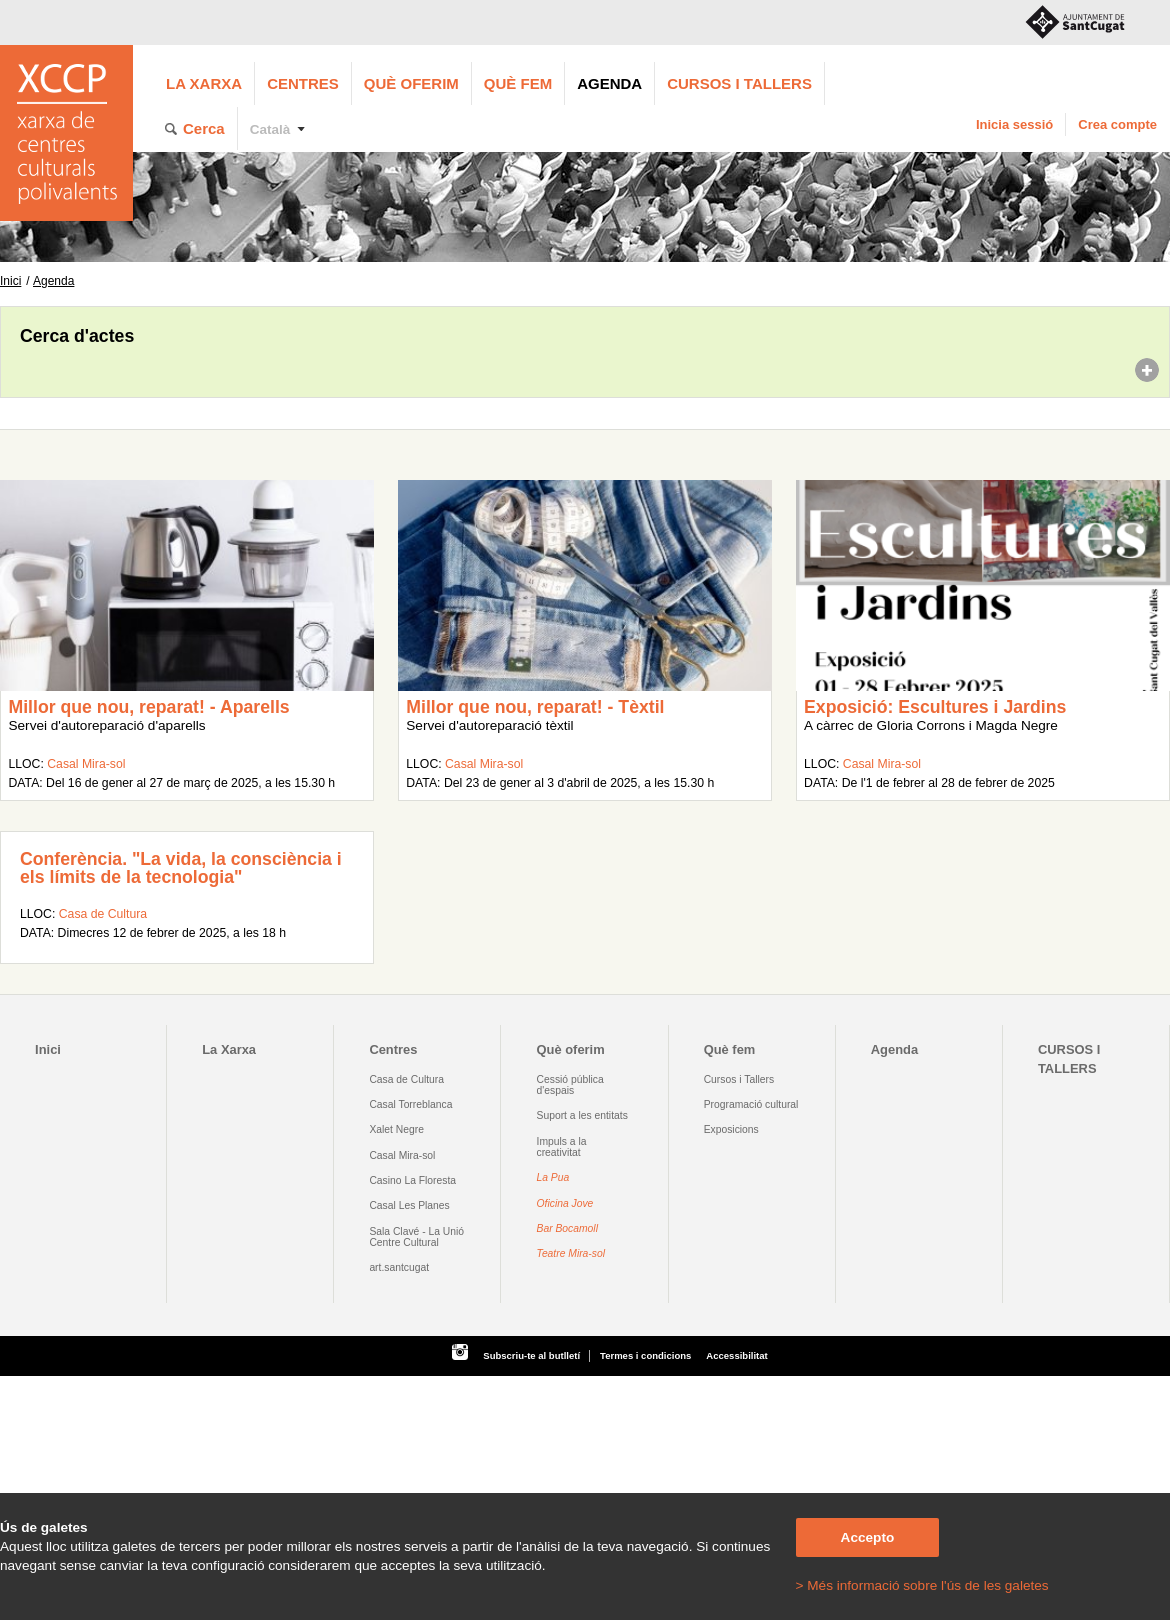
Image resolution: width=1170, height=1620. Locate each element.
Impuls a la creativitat (562, 1147)
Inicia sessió (1014, 124)
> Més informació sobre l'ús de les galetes (922, 1585)
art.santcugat (399, 1267)
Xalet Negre (396, 1129)
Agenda (609, 83)
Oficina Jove (565, 1203)
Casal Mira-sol (86, 764)
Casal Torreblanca (410, 1104)
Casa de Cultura (103, 914)
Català (270, 129)
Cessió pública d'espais (570, 1085)
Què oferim (411, 83)
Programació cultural (751, 1104)
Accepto (868, 1537)
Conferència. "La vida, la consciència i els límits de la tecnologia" (181, 868)
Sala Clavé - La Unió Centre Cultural (416, 1237)
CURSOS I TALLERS (739, 83)
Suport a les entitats (582, 1115)
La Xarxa (204, 83)
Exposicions (731, 1129)
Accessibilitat (736, 1355)
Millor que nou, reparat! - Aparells (148, 707)
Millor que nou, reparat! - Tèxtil (535, 707)
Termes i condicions (645, 1355)
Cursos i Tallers (739, 1079)
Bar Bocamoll (567, 1228)
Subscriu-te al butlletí (531, 1355)
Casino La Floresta (412, 1180)
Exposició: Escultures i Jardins (935, 707)
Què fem (518, 83)
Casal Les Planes (409, 1205)
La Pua (553, 1177)
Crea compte (1117, 124)
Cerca (204, 128)
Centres (303, 83)
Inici (10, 281)
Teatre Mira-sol (571, 1253)
